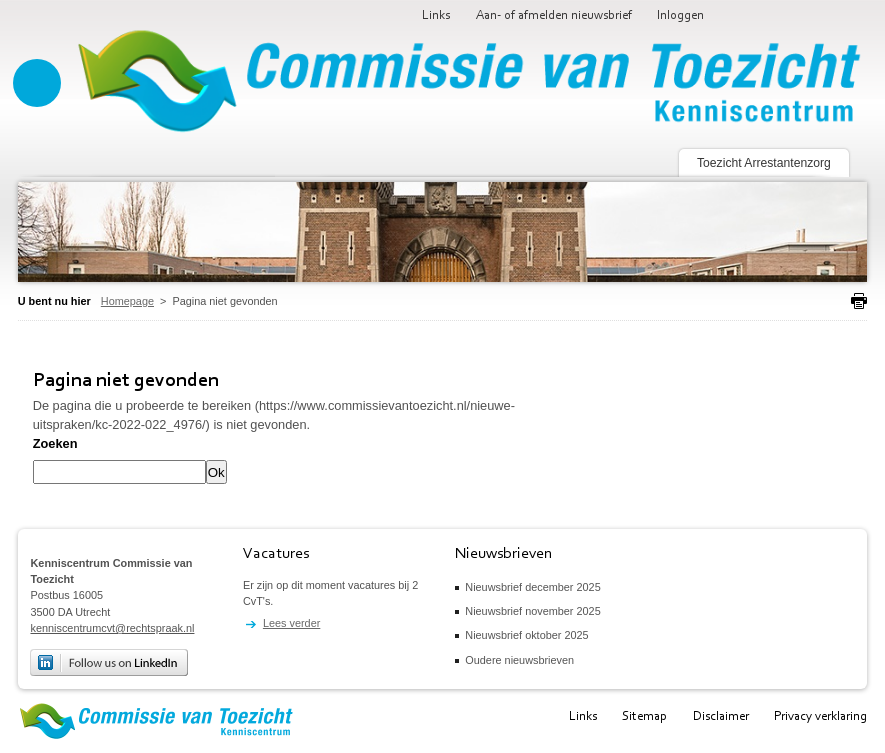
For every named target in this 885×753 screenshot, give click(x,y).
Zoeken (55, 443)
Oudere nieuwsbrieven (519, 660)
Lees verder (291, 623)
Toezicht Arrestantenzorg (764, 163)
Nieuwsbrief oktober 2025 (526, 635)
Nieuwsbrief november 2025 (532, 611)
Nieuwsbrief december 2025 (532, 587)
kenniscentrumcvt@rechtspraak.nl (112, 628)
